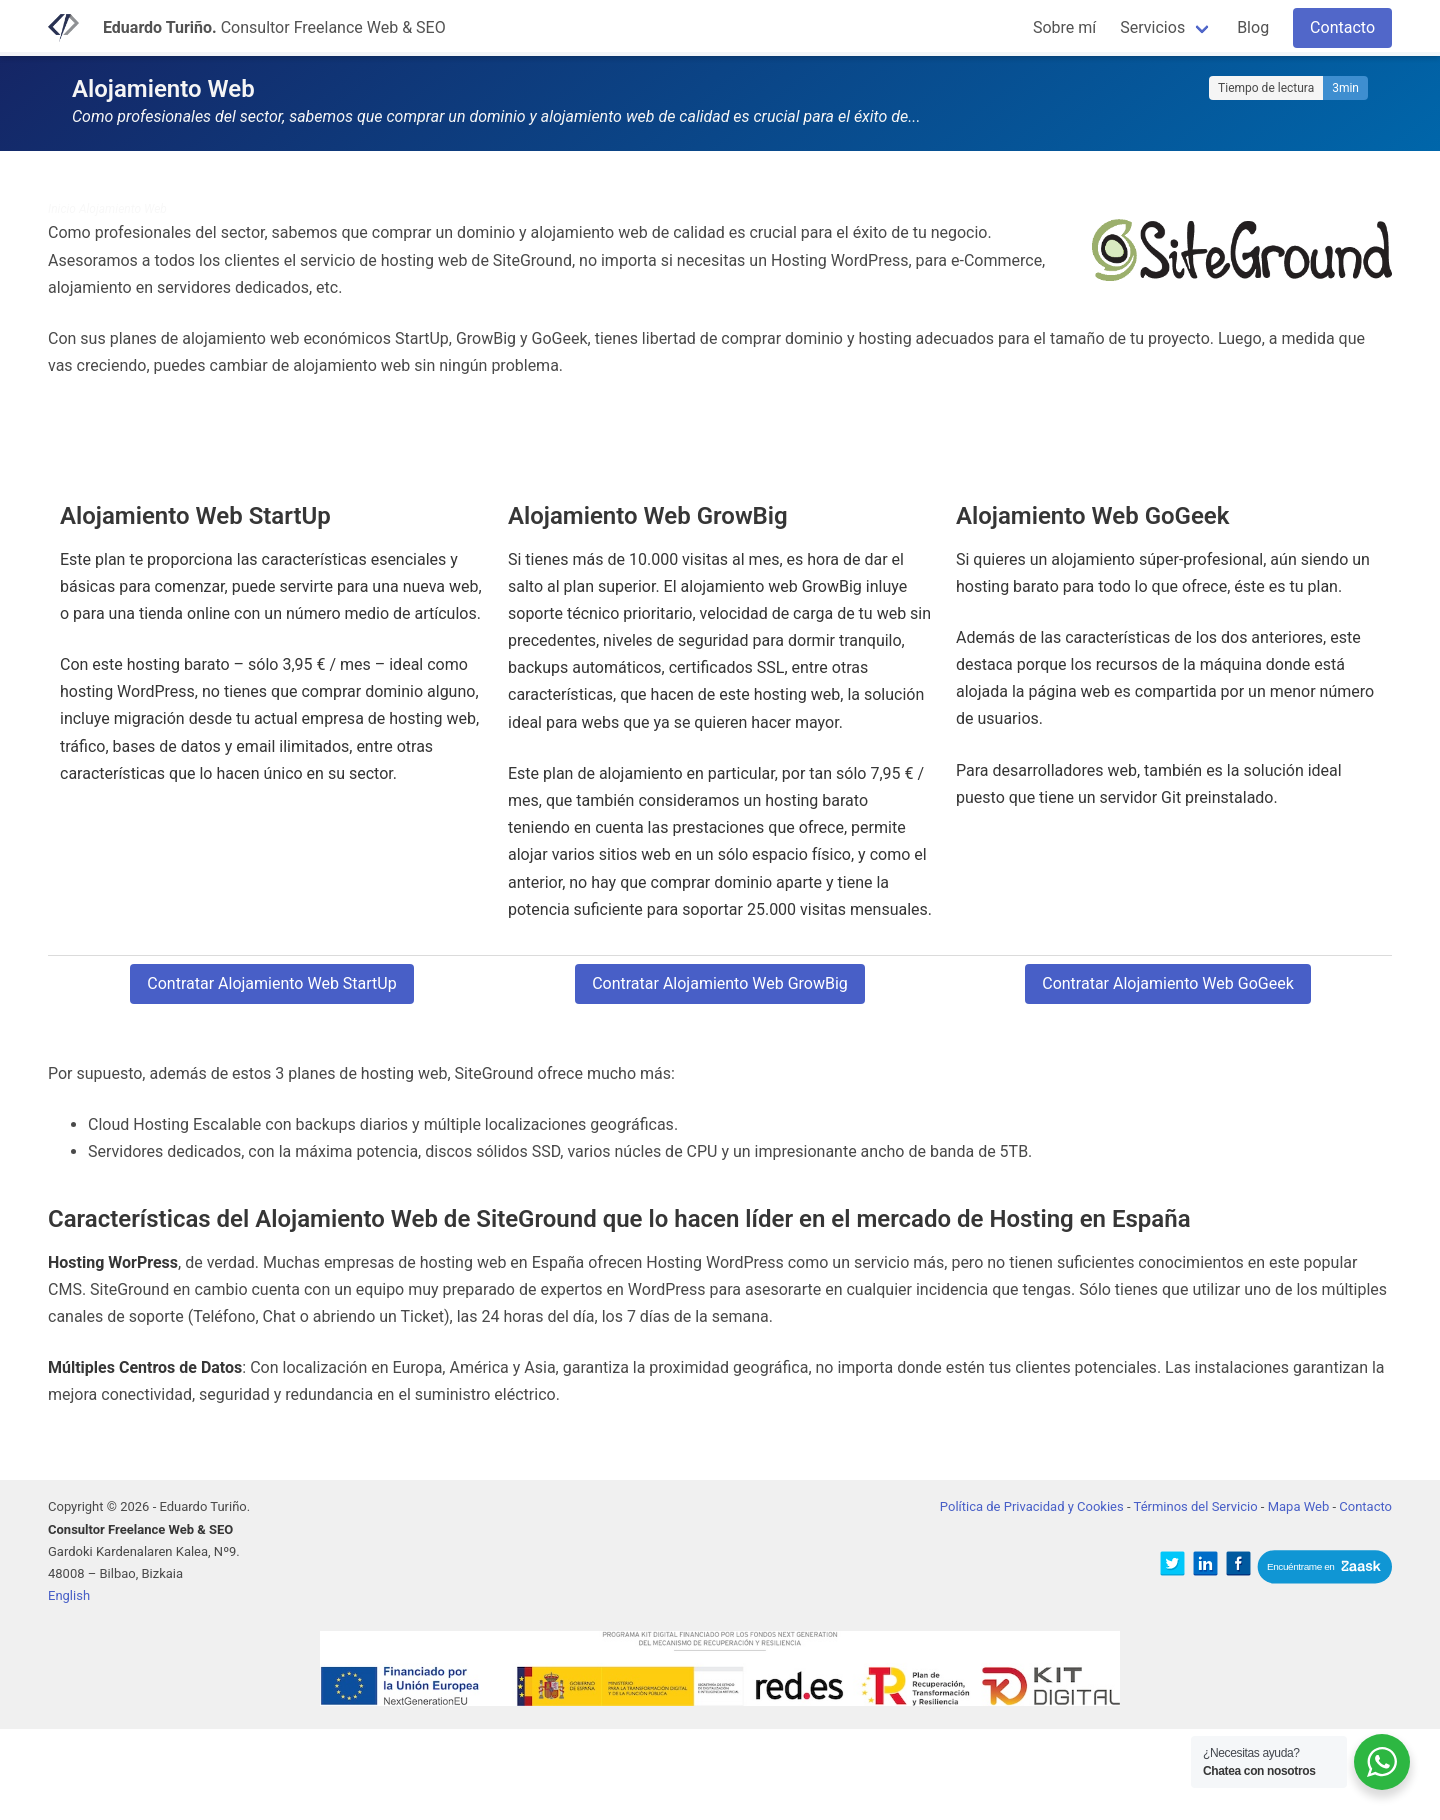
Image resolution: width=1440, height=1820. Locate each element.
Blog (1253, 27)
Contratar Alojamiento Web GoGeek (1168, 983)
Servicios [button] (1152, 27)
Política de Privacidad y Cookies (1032, 1506)
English (69, 1595)
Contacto (1342, 27)
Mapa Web (1299, 1506)
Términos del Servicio (1196, 1506)
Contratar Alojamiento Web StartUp (271, 983)
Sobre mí (1064, 27)
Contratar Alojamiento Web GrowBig (720, 983)
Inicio (62, 209)
